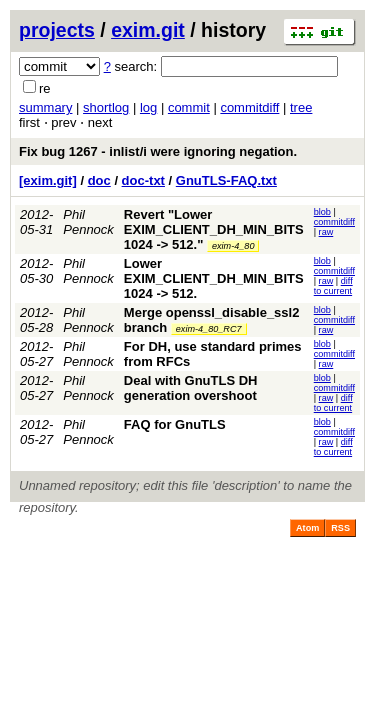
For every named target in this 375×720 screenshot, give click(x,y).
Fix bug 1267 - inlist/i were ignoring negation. (158, 151)
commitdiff (249, 107)
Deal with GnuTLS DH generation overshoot (191, 388)
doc (99, 180)
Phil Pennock (88, 222)
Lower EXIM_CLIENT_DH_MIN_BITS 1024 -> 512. (214, 278)
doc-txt (143, 180)
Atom (307, 528)
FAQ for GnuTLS (175, 424)
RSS (340, 528)
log (148, 107)
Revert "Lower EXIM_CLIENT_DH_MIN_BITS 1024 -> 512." (214, 229)
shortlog (106, 107)
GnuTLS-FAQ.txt (226, 180)
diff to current (333, 286)
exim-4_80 (233, 246)
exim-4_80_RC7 (209, 329)
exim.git (148, 30)
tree (301, 107)
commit (189, 107)
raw (326, 232)
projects (57, 30)
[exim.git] (48, 180)
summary (45, 107)
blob (322, 212)
